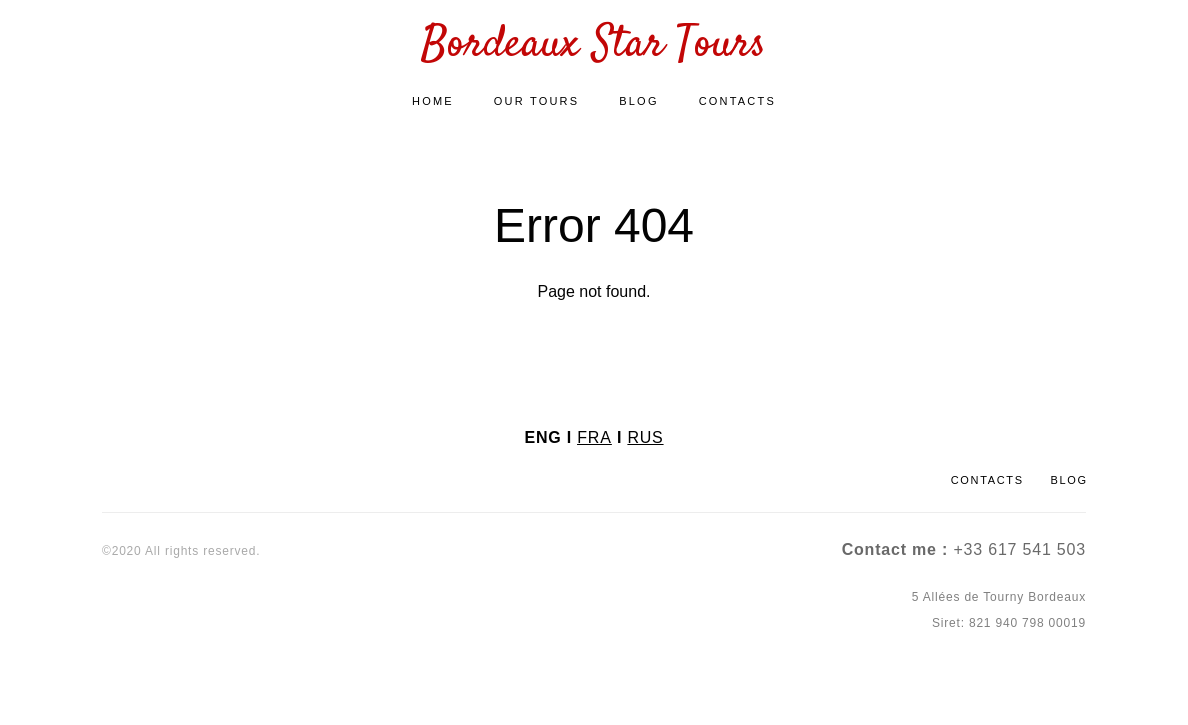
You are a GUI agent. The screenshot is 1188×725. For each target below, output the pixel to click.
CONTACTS (737, 105)
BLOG (638, 105)
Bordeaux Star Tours (594, 50)
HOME (433, 105)
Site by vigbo (139, 678)
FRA (594, 436)
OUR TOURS (536, 105)
